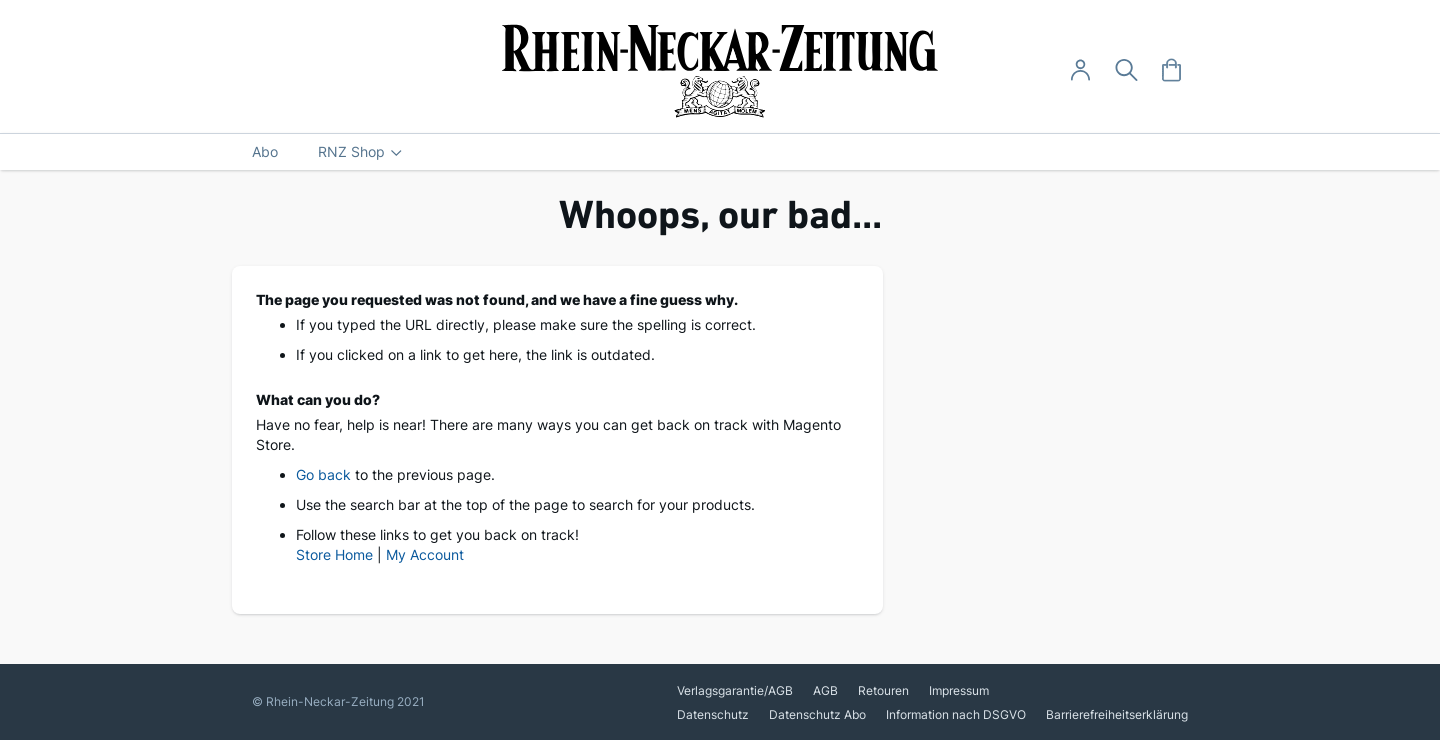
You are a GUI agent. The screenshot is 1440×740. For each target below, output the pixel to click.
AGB (825, 690)
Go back (323, 474)
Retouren (883, 690)
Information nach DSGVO (956, 714)
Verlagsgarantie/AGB (735, 690)
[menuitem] (265, 152)
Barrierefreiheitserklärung (1117, 714)
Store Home (334, 554)
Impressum (959, 690)
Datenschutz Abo (817, 714)
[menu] (720, 152)
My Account (425, 554)
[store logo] (720, 71)
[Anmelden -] (1080, 70)
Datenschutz (713, 714)
